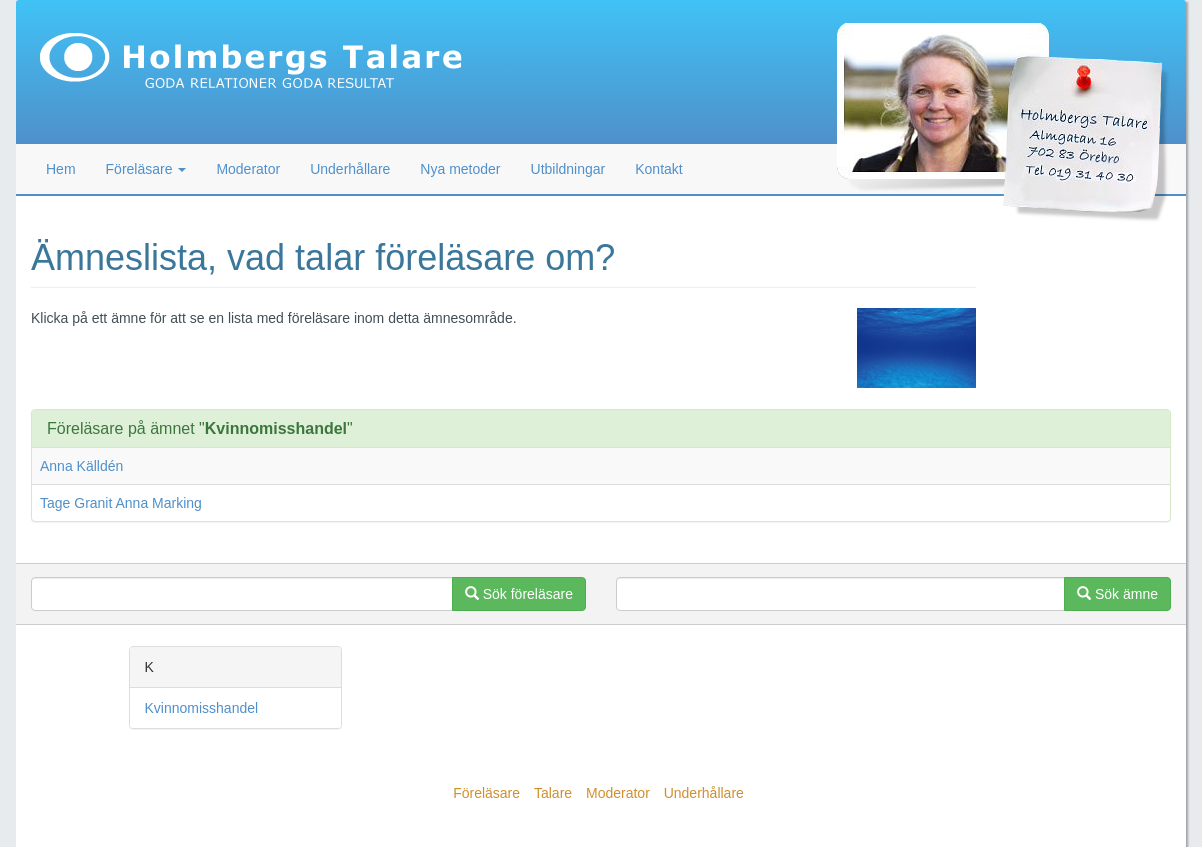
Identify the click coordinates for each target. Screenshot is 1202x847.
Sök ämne (1117, 594)
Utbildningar (568, 169)
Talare (553, 793)
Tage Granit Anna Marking (121, 503)
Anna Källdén (81, 466)
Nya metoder (460, 169)
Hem (61, 169)
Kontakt (658, 169)
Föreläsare (486, 793)
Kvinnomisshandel (202, 708)
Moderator (248, 169)
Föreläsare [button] (146, 169)
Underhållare (350, 169)
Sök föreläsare (519, 594)
